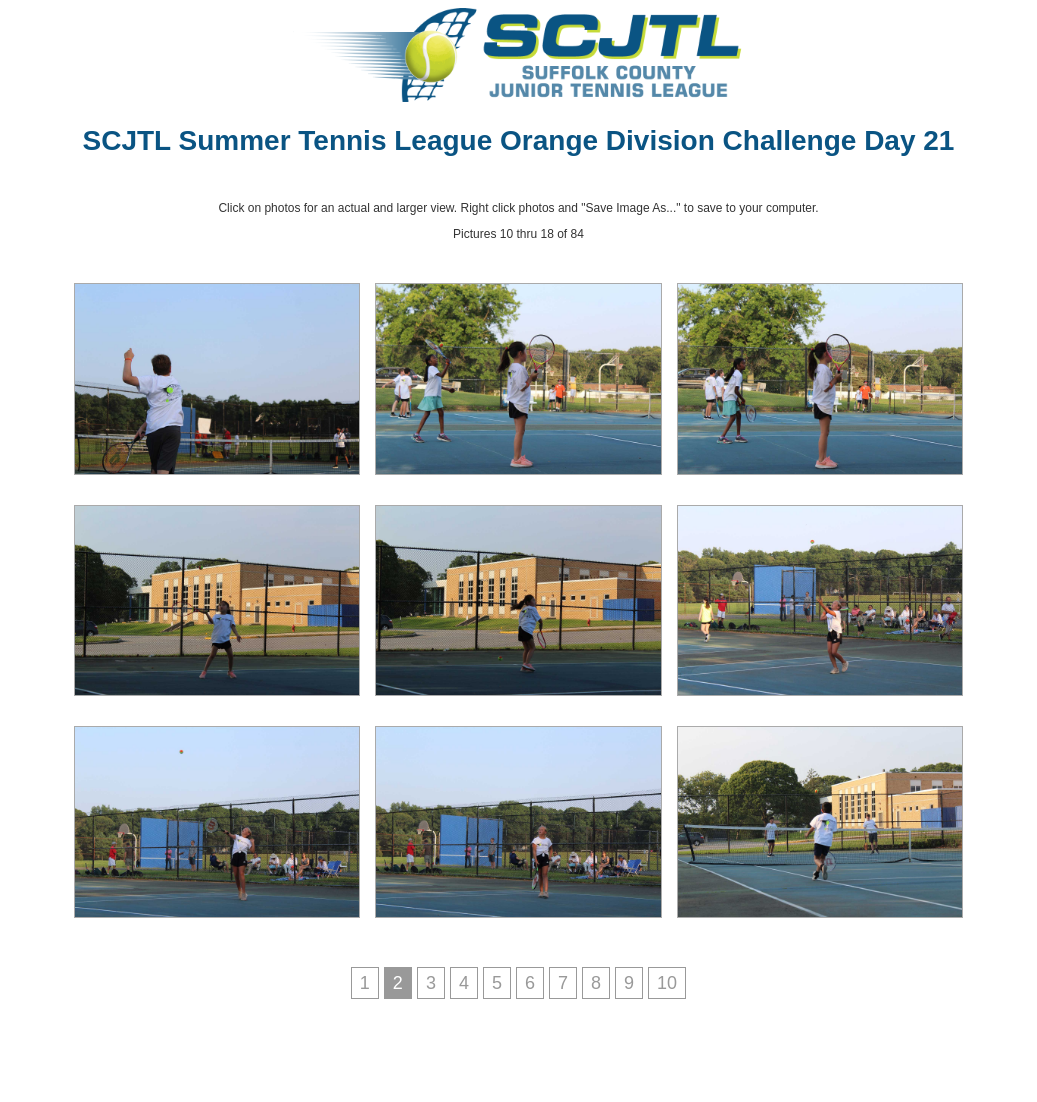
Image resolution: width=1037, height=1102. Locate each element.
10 (667, 983)
